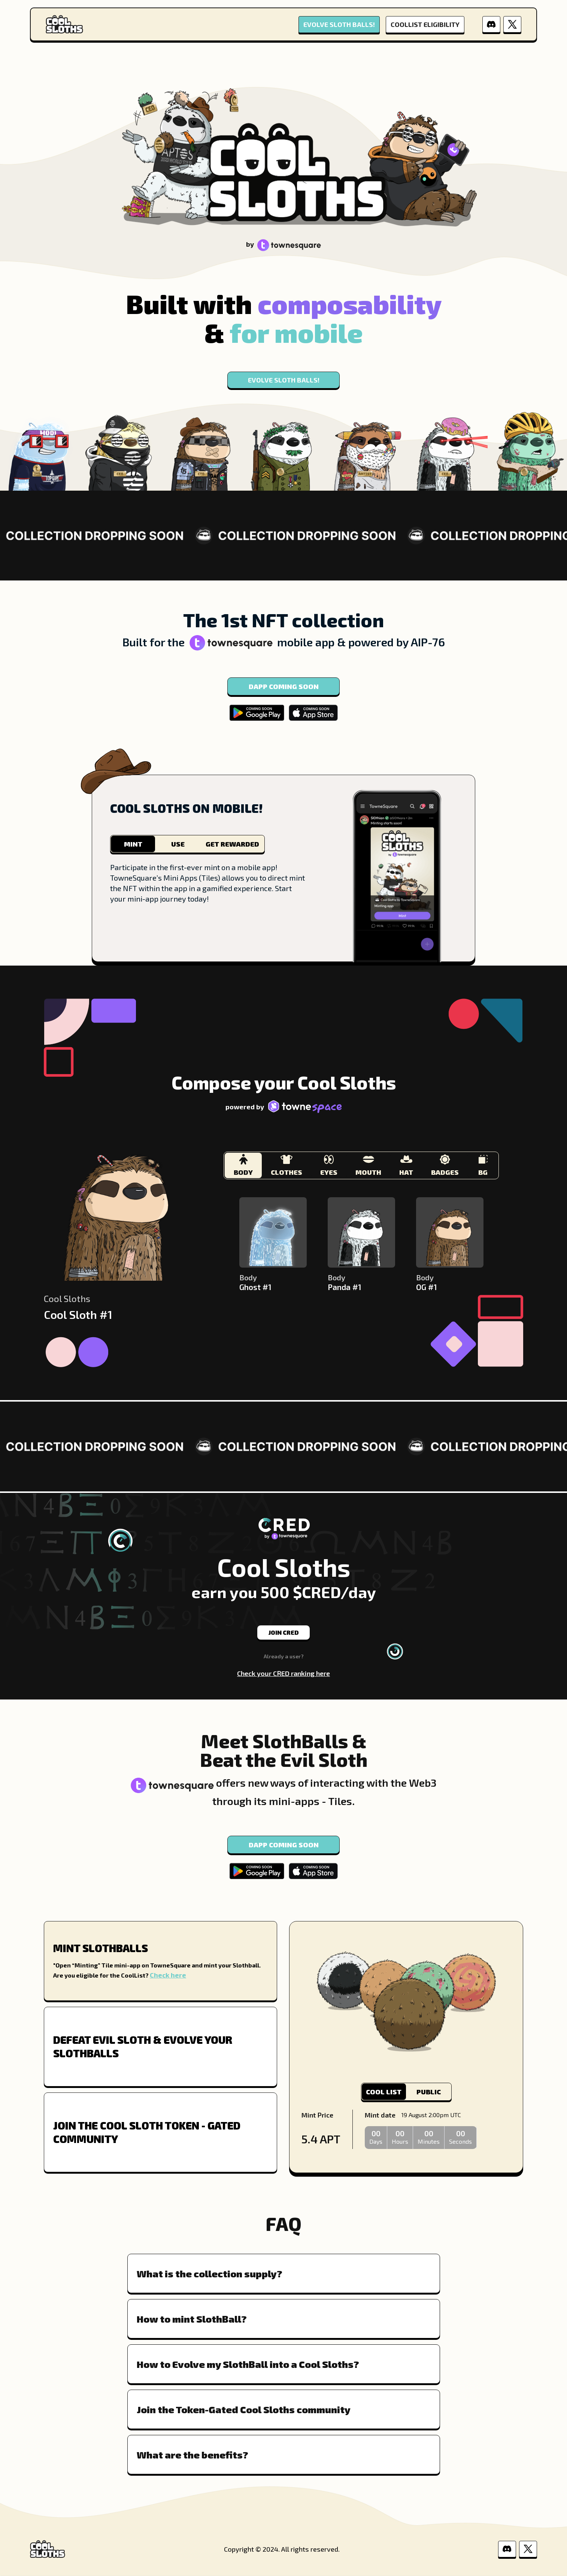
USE (178, 844)
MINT (133, 844)
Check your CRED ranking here (283, 1673)
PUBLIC (428, 2092)
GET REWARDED (232, 844)
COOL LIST (383, 2092)
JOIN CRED (284, 1632)
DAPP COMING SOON (284, 686)
